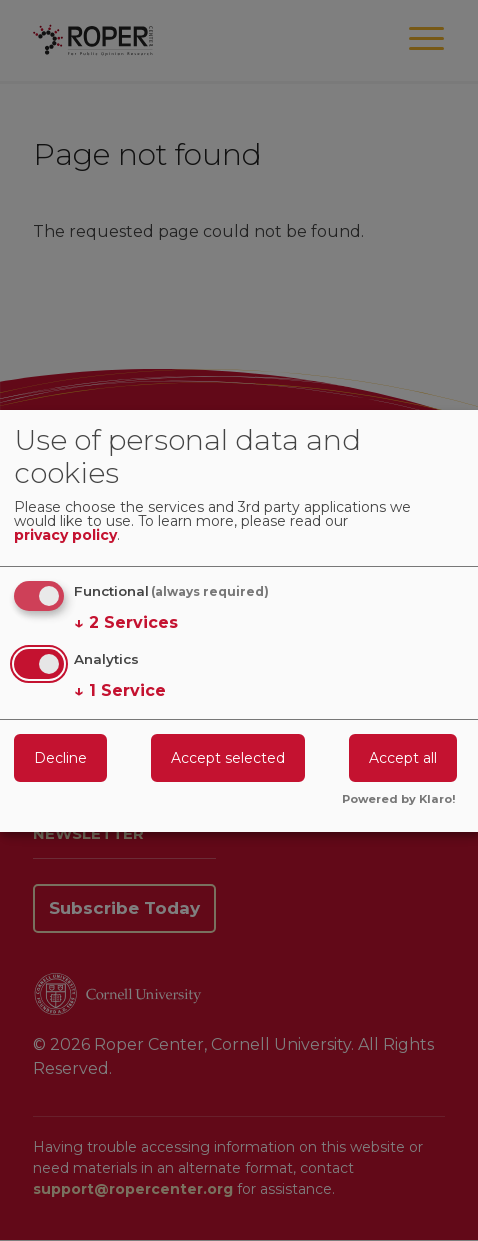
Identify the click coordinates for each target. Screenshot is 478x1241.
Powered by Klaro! (399, 800)
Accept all (403, 758)
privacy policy (65, 536)
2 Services (126, 623)
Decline (60, 758)
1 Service (120, 691)
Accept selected (228, 758)
